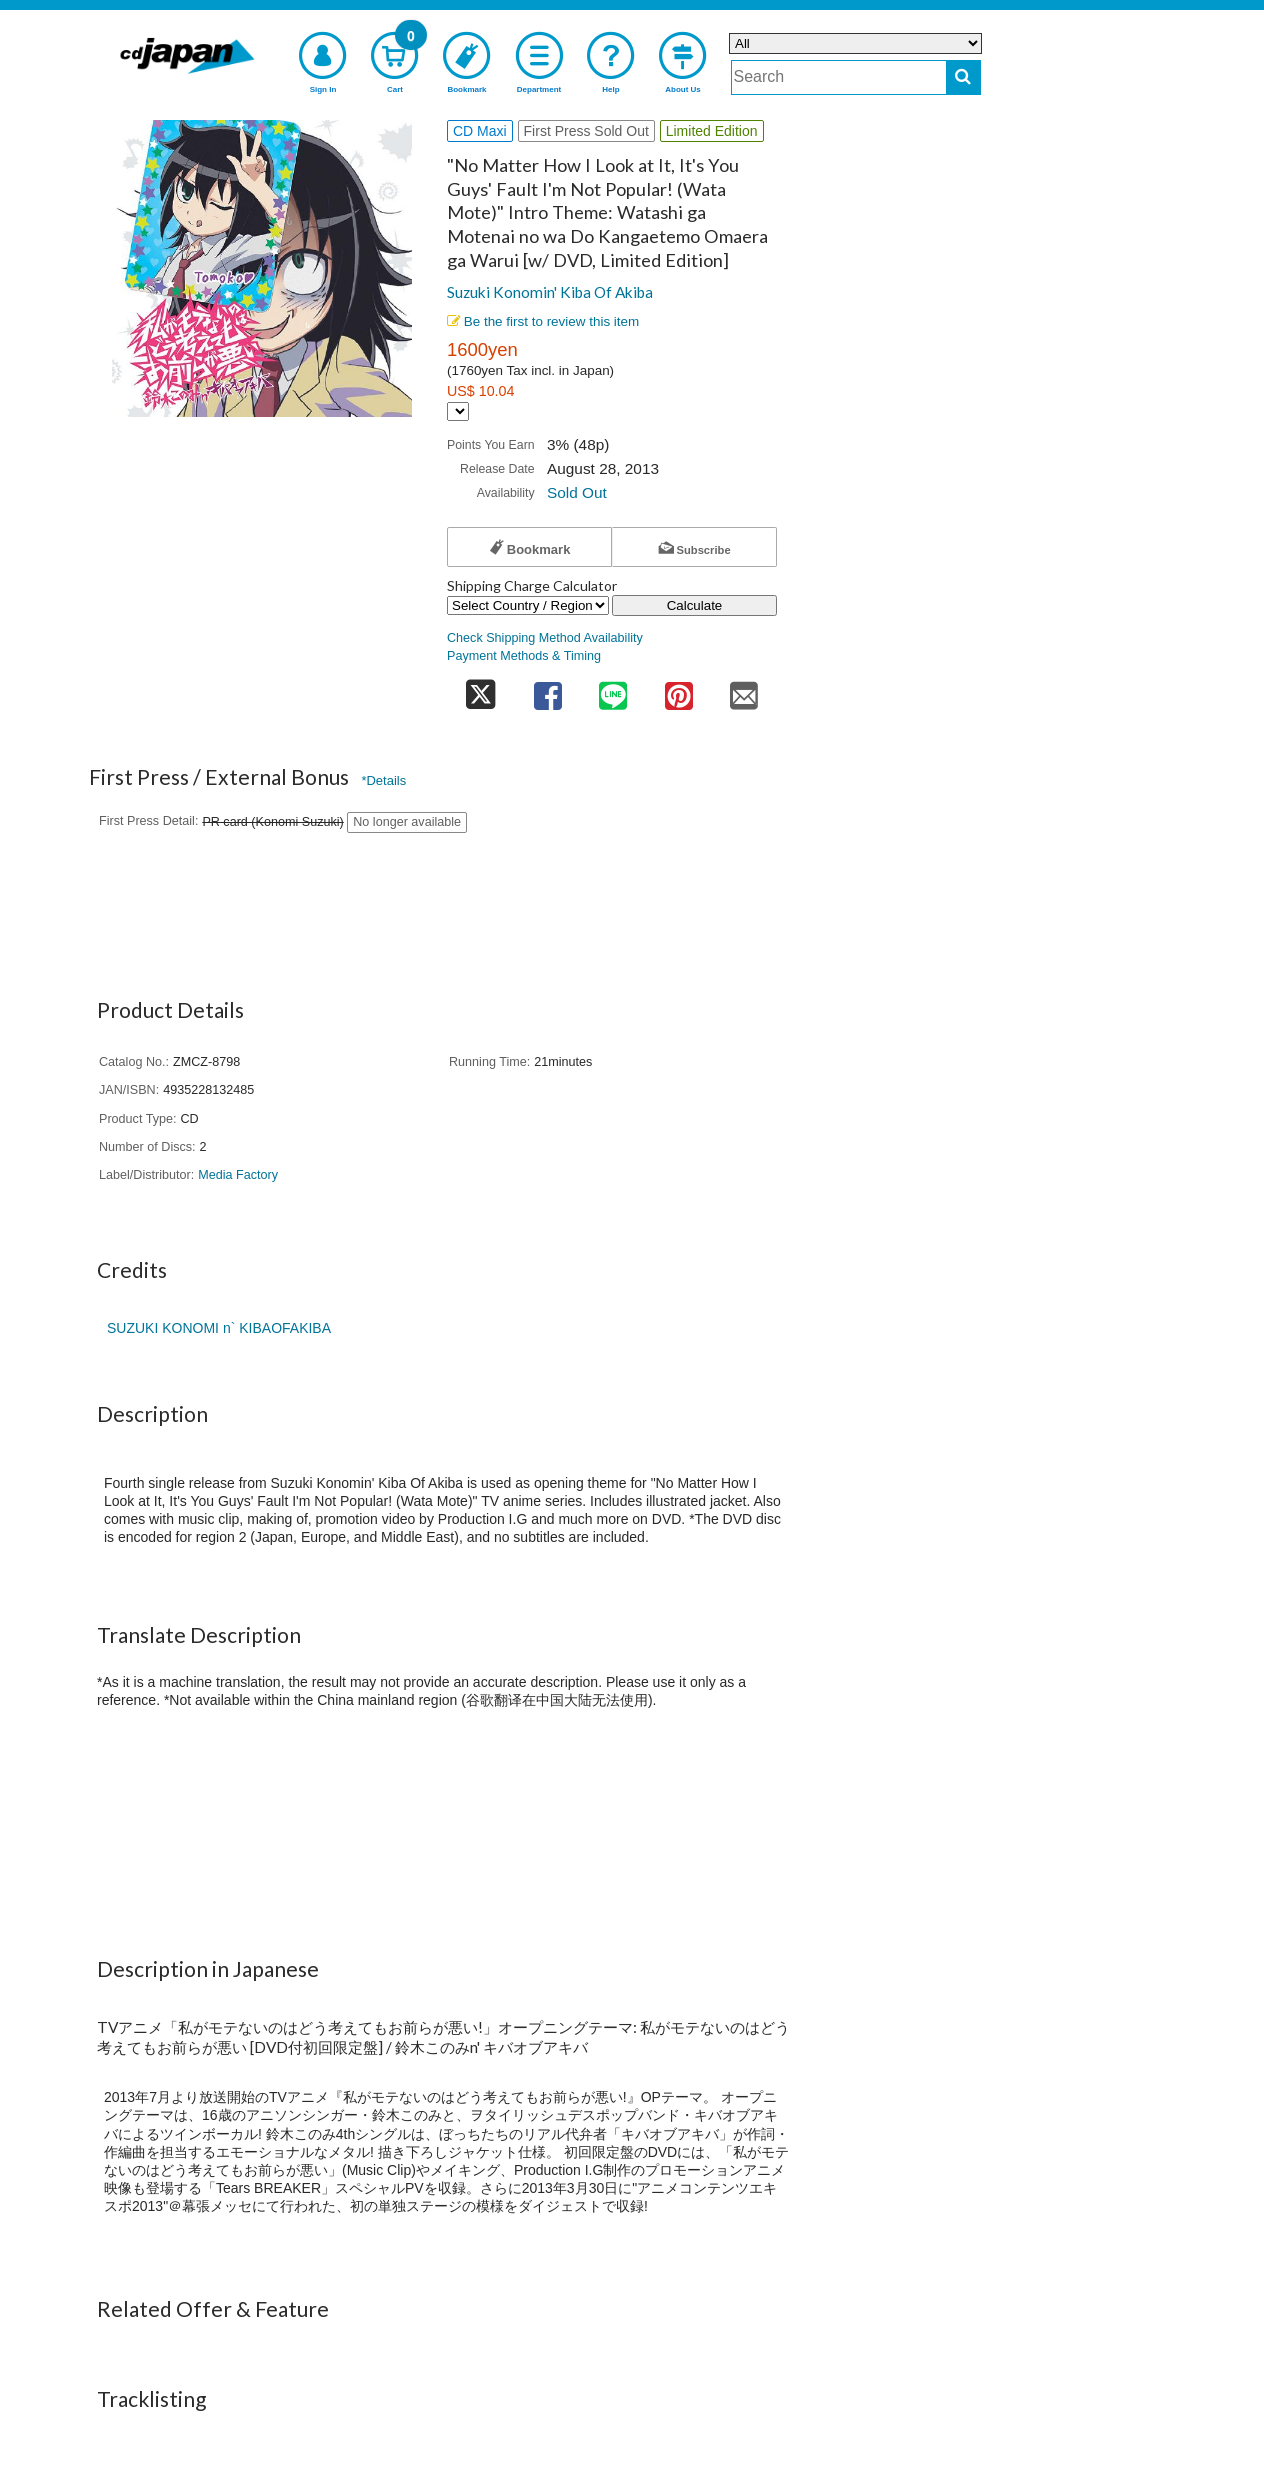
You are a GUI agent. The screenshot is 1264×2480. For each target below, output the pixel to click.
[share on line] (613, 689)
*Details (383, 780)
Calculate (695, 605)
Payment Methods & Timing (524, 656)
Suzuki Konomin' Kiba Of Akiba (550, 292)
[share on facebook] (548, 689)
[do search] (963, 77)
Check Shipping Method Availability (545, 638)
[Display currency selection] (458, 411)
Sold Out (577, 492)
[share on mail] (744, 689)
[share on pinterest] (679, 689)
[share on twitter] (481, 689)
